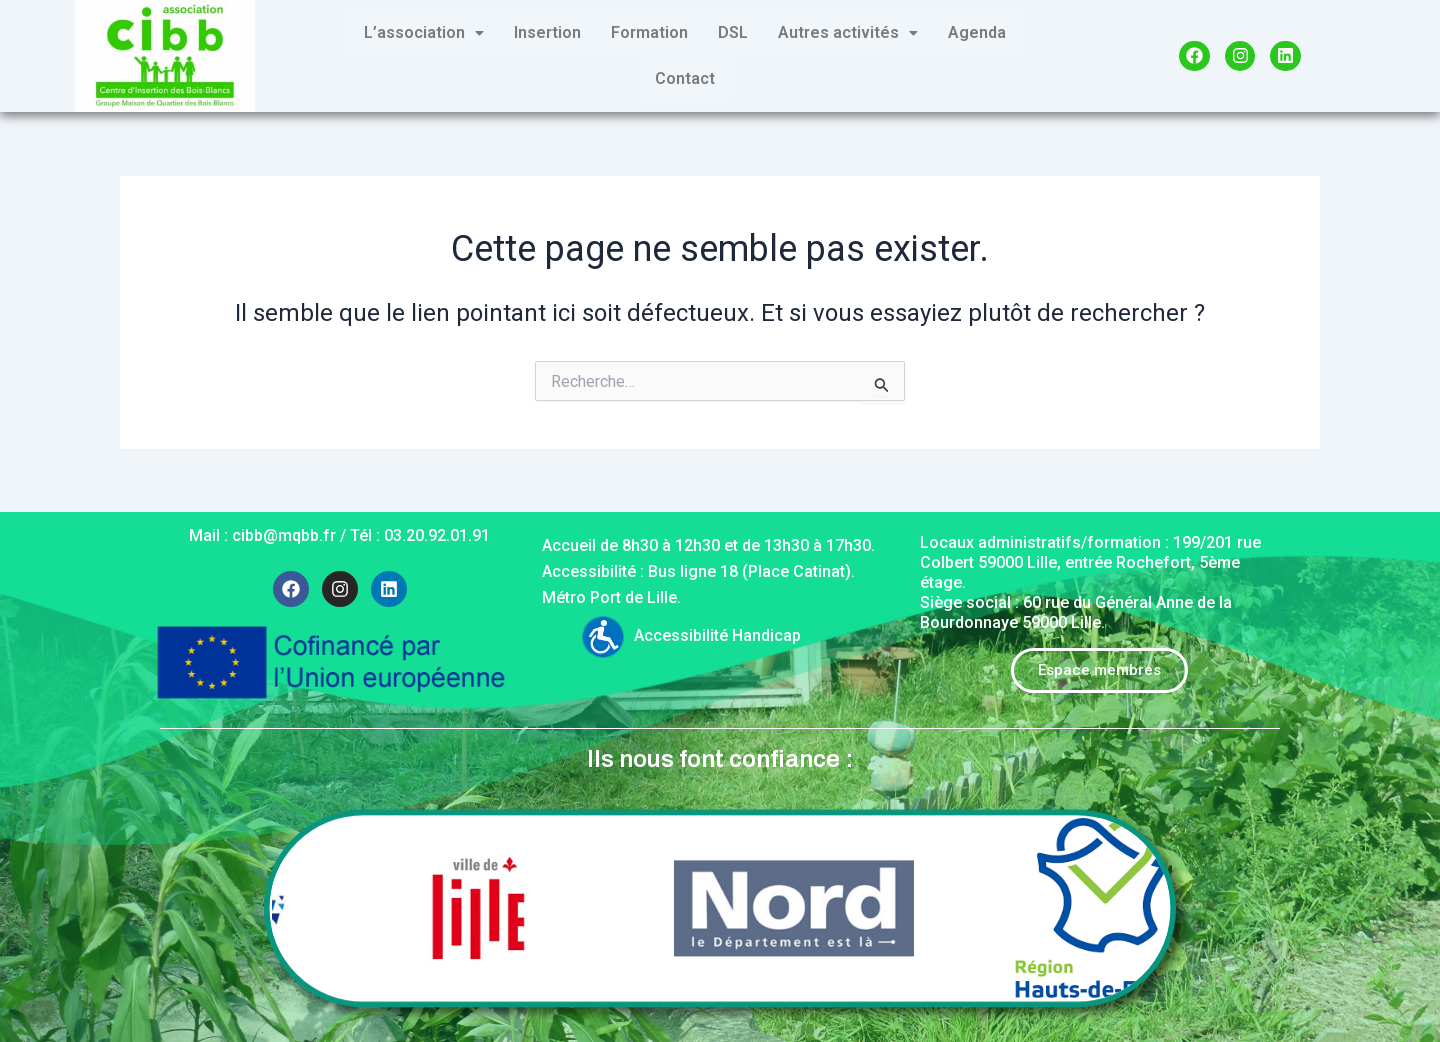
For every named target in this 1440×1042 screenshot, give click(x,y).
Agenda (977, 32)
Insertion (547, 32)
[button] (424, 33)
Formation (649, 32)
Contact (685, 78)
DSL (733, 32)
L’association (424, 32)
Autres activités (848, 32)
